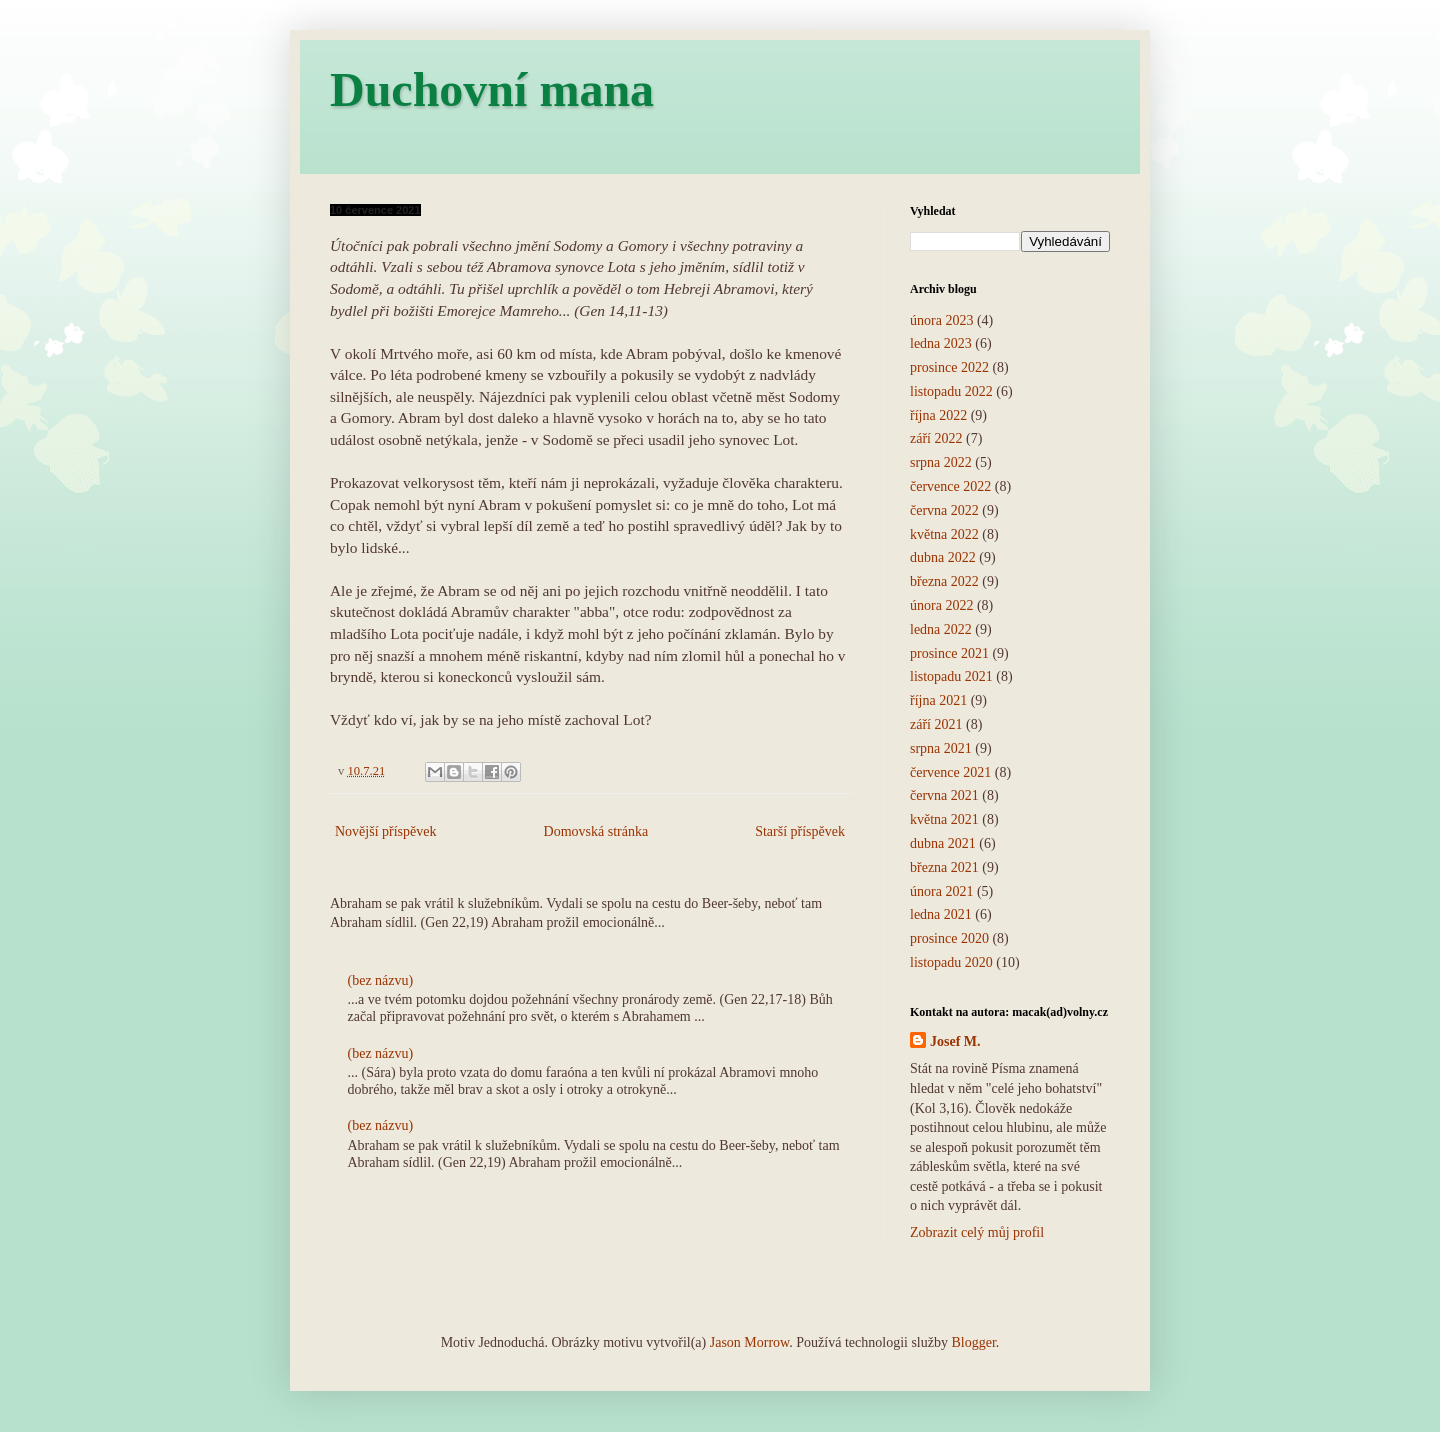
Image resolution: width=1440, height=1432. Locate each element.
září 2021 (936, 724)
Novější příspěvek (385, 831)
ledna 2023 (941, 343)
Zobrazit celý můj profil (977, 1232)
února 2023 (941, 320)
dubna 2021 (943, 843)
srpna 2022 (941, 462)
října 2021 (938, 700)
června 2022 (944, 510)
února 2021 (941, 891)
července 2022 (950, 486)
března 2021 (944, 867)
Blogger (973, 1342)
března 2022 (944, 581)
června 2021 (944, 795)
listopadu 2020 (951, 962)
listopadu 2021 (951, 676)
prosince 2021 (949, 653)
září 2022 (936, 438)
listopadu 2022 (951, 391)
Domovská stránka (596, 831)
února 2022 (941, 605)
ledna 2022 (941, 629)
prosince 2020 (949, 938)
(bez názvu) (381, 980)
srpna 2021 (941, 748)
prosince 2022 (949, 367)
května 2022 (944, 534)
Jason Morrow (750, 1342)
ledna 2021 (941, 914)
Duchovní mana (492, 89)
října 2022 (938, 415)
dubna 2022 (943, 557)
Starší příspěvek (800, 831)
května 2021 (944, 819)
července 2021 (950, 772)
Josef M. (955, 1041)
